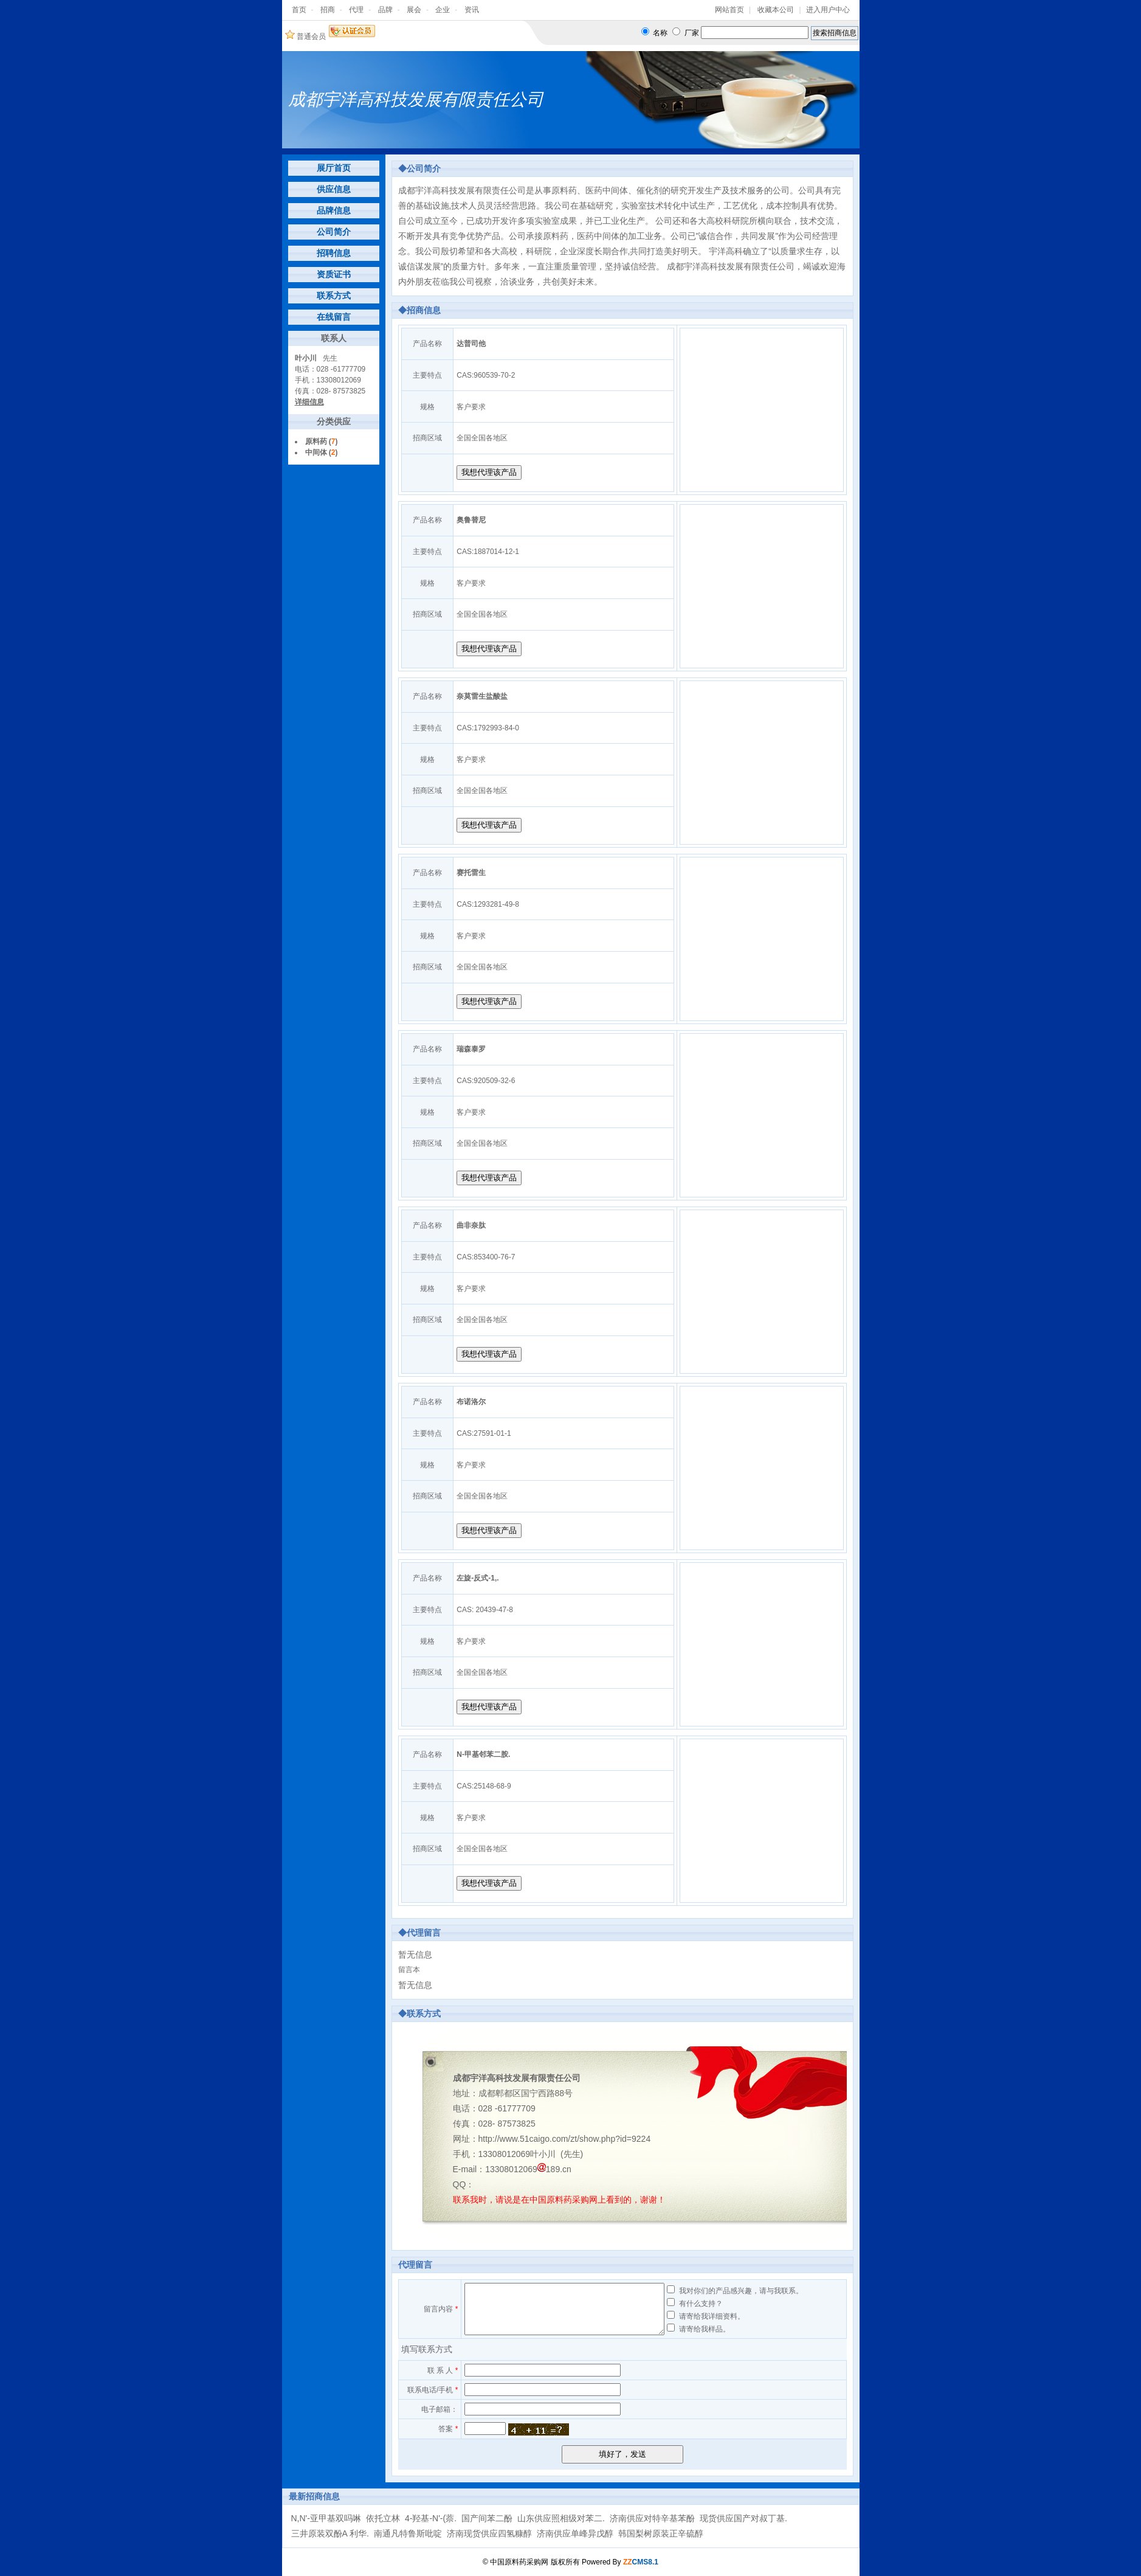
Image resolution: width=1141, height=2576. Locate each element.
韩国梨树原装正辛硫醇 (660, 2533)
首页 (299, 9)
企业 (442, 9)
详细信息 (309, 402)
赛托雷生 (471, 872)
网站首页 (729, 9)
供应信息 (334, 189)
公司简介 (334, 232)
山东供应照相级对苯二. (561, 2518)
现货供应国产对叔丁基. (743, 2518)
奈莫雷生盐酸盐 (482, 696)
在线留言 (334, 317)
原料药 (316, 441)
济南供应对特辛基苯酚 (652, 2518)
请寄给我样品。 (704, 2329)
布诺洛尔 (471, 1401)
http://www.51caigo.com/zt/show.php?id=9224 (564, 2139)
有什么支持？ (701, 2303)
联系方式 (334, 295)
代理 (356, 9)
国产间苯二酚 (486, 2518)
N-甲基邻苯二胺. (483, 1754)
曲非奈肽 (471, 1225)
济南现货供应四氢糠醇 (489, 2533)
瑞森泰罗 (471, 1049)
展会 (414, 9)
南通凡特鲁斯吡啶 (408, 2533)
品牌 (385, 9)
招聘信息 (334, 253)
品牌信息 (334, 210)
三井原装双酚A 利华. (330, 2533)
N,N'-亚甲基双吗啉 (326, 2518)
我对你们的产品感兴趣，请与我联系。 (741, 2291)
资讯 (471, 9)
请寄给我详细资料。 (712, 2316)
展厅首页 (334, 168)
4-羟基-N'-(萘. (431, 2518)
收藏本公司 (775, 9)
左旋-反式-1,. (477, 1578)
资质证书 (334, 274)
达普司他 (471, 343)
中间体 (316, 452)
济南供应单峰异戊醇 (575, 2533)
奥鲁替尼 (471, 520)
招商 (327, 9)
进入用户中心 (828, 9)
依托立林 (383, 2518)
